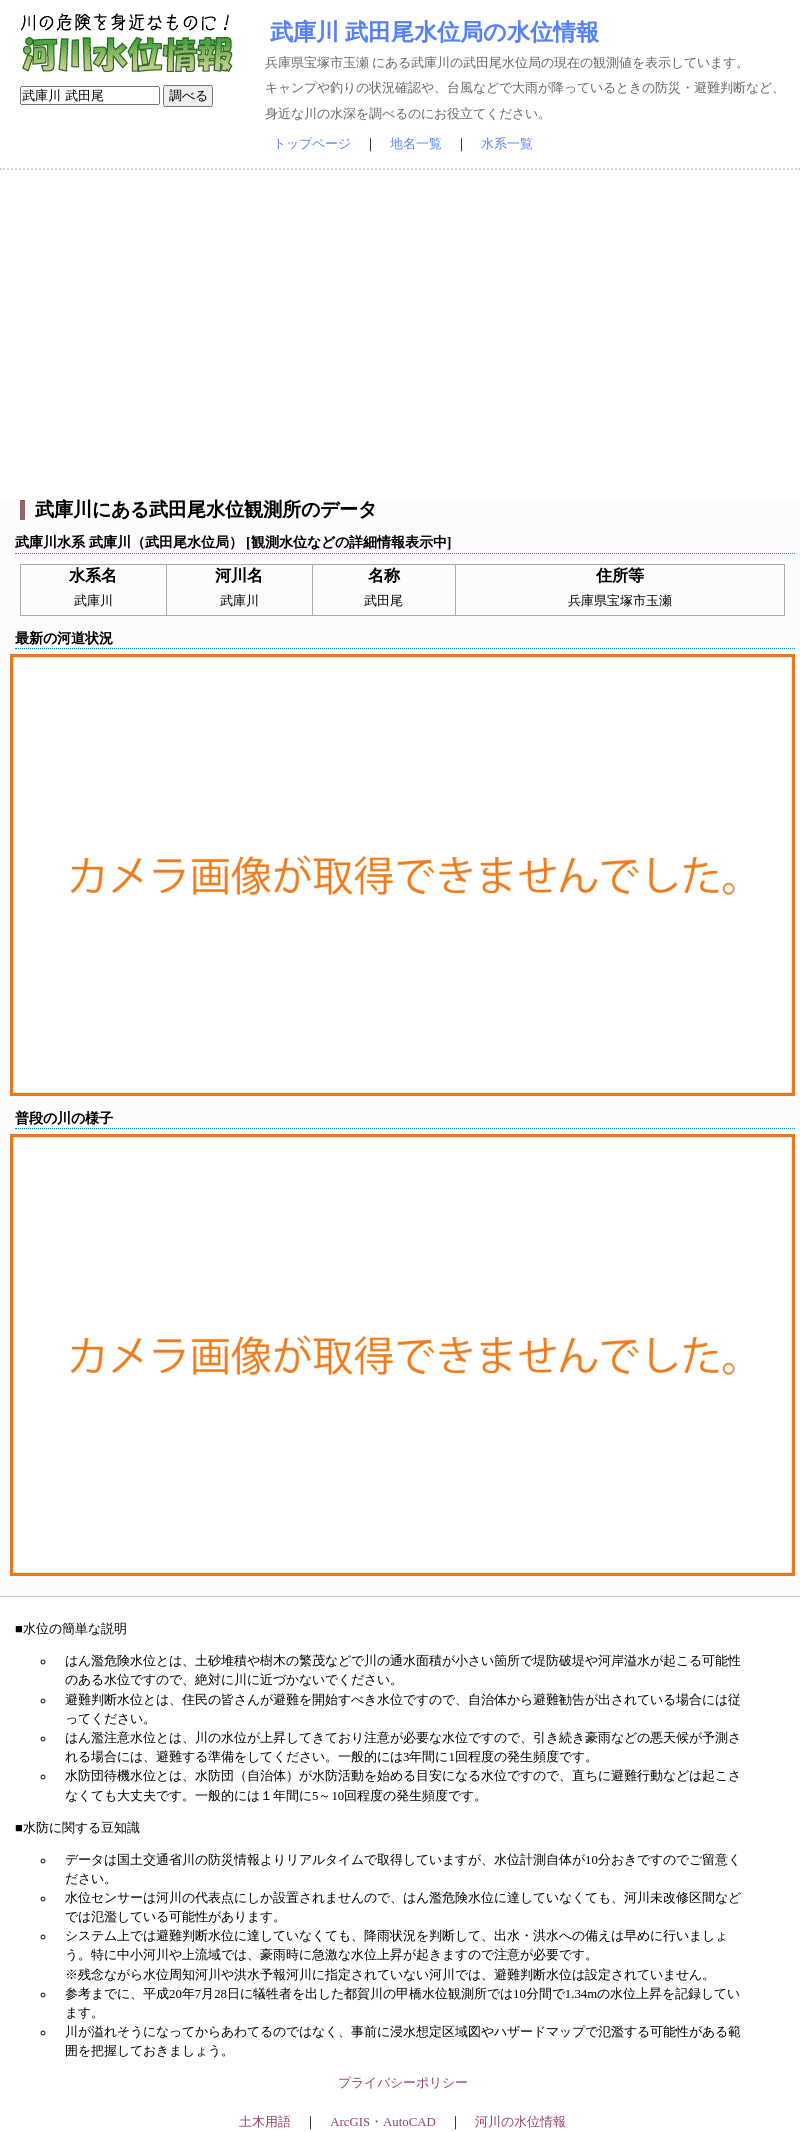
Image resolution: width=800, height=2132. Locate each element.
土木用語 (265, 2122)
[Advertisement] (400, 335)
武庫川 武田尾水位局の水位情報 (434, 32)
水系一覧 (507, 144)
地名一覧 (416, 144)
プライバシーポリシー (403, 2083)
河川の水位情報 (520, 2122)
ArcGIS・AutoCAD (382, 2122)
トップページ (312, 144)
